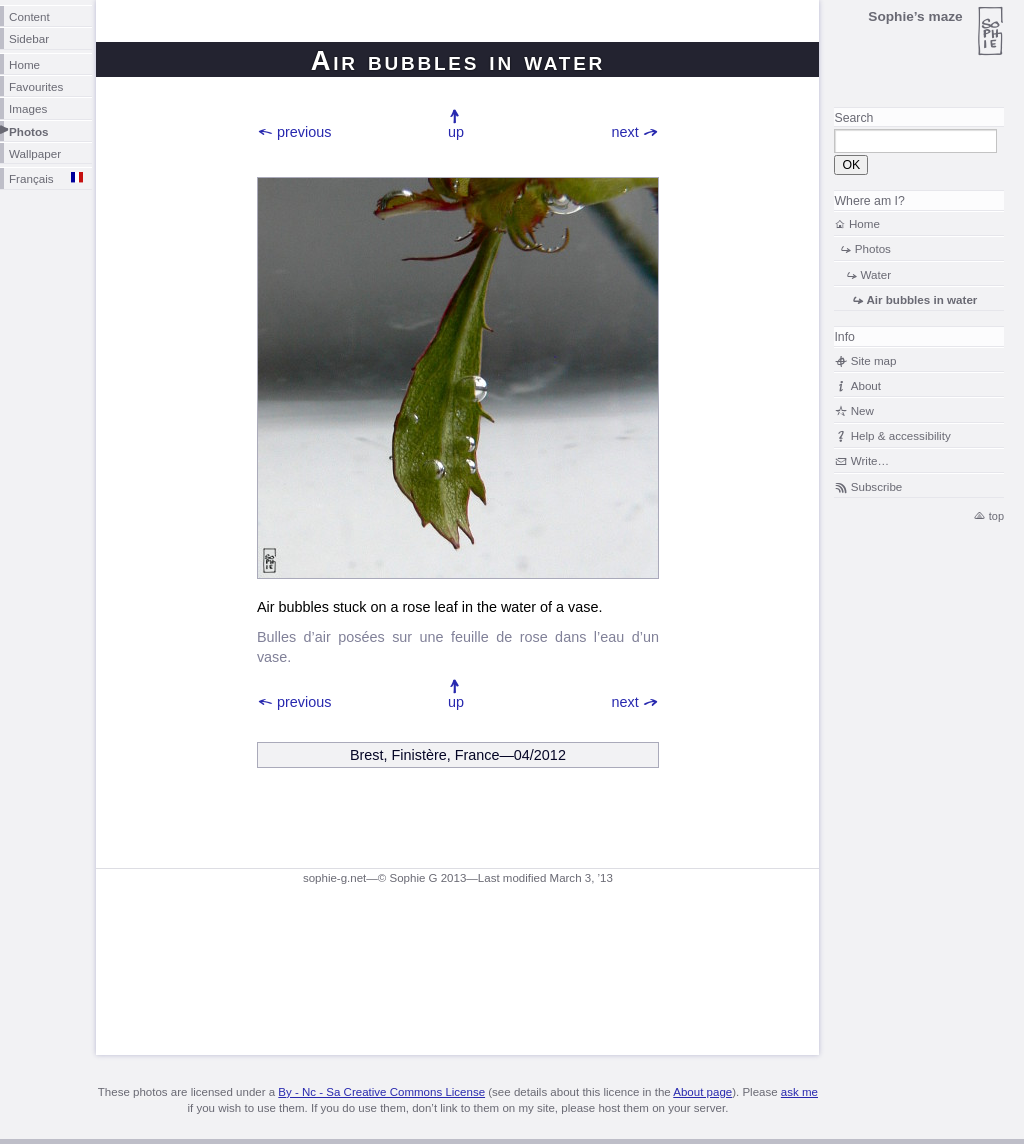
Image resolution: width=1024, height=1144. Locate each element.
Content (29, 16)
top (996, 516)
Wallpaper (35, 153)
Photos (29, 131)
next (625, 132)
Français (31, 178)
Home (24, 64)
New (862, 410)
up (456, 132)
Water (876, 274)
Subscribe (877, 486)
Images (28, 108)
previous (304, 132)
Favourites (36, 86)
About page (702, 1092)
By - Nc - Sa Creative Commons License (381, 1092)
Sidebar (29, 38)
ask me (799, 1092)
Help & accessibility (901, 435)
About (866, 385)
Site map (874, 360)
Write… (870, 460)
